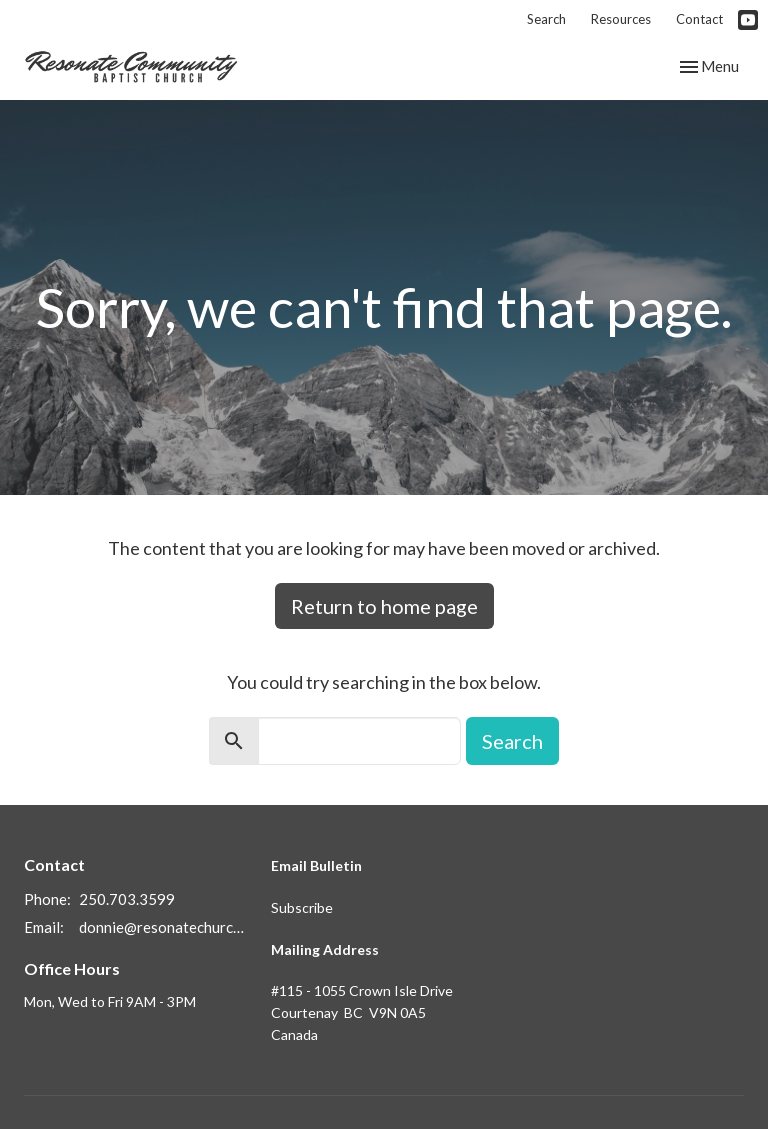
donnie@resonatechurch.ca (165, 927)
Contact (699, 19)
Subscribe (302, 907)
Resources (621, 19)
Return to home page (384, 606)
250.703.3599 (127, 899)
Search (546, 19)
